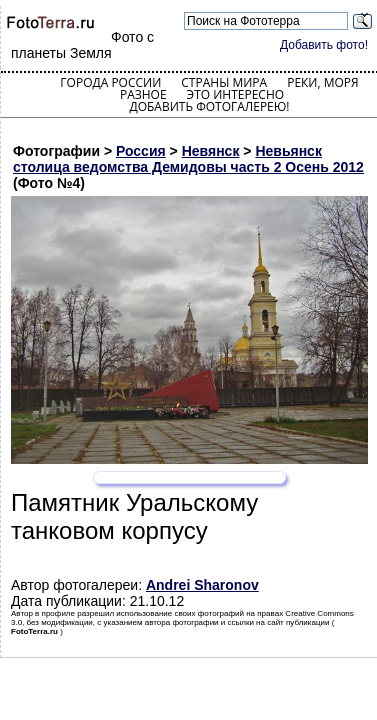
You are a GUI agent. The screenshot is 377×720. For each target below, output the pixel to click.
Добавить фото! (324, 45)
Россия (141, 151)
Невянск (211, 151)
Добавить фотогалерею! (209, 106)
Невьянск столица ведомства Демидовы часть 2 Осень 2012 (188, 159)
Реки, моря (322, 82)
